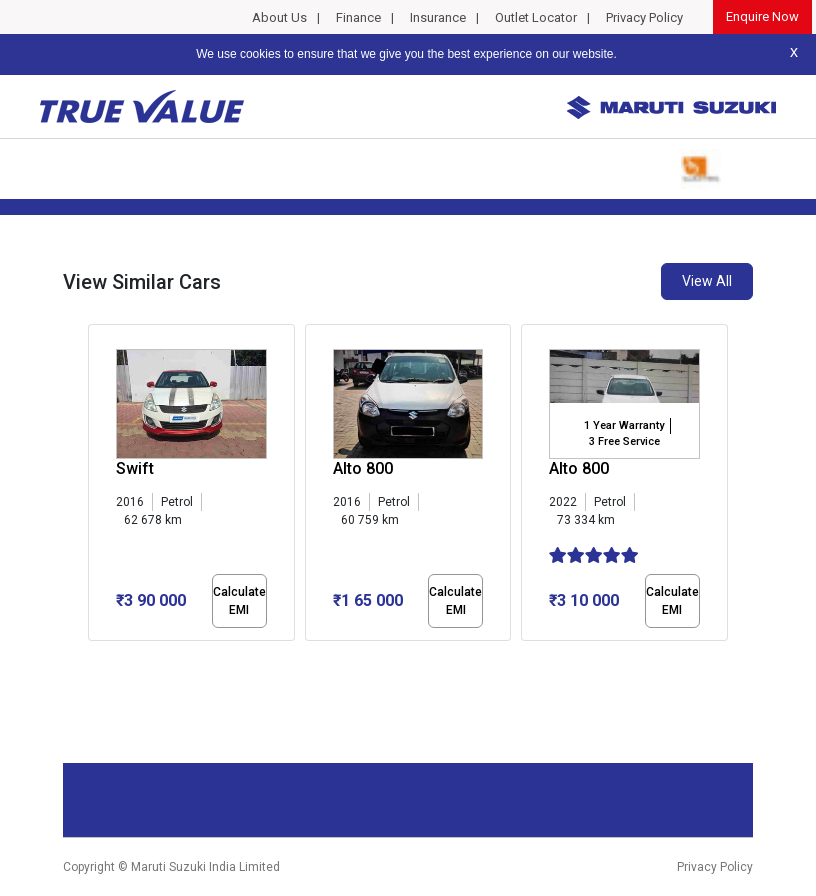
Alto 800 (363, 468)
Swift (135, 468)
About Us (279, 17)
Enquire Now (762, 16)
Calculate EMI (239, 601)
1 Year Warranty (624, 425)
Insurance (438, 17)
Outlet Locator (536, 17)
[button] (94, 658)
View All (707, 281)
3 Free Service (624, 441)
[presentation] (98, 486)
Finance (358, 17)
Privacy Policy (644, 17)
